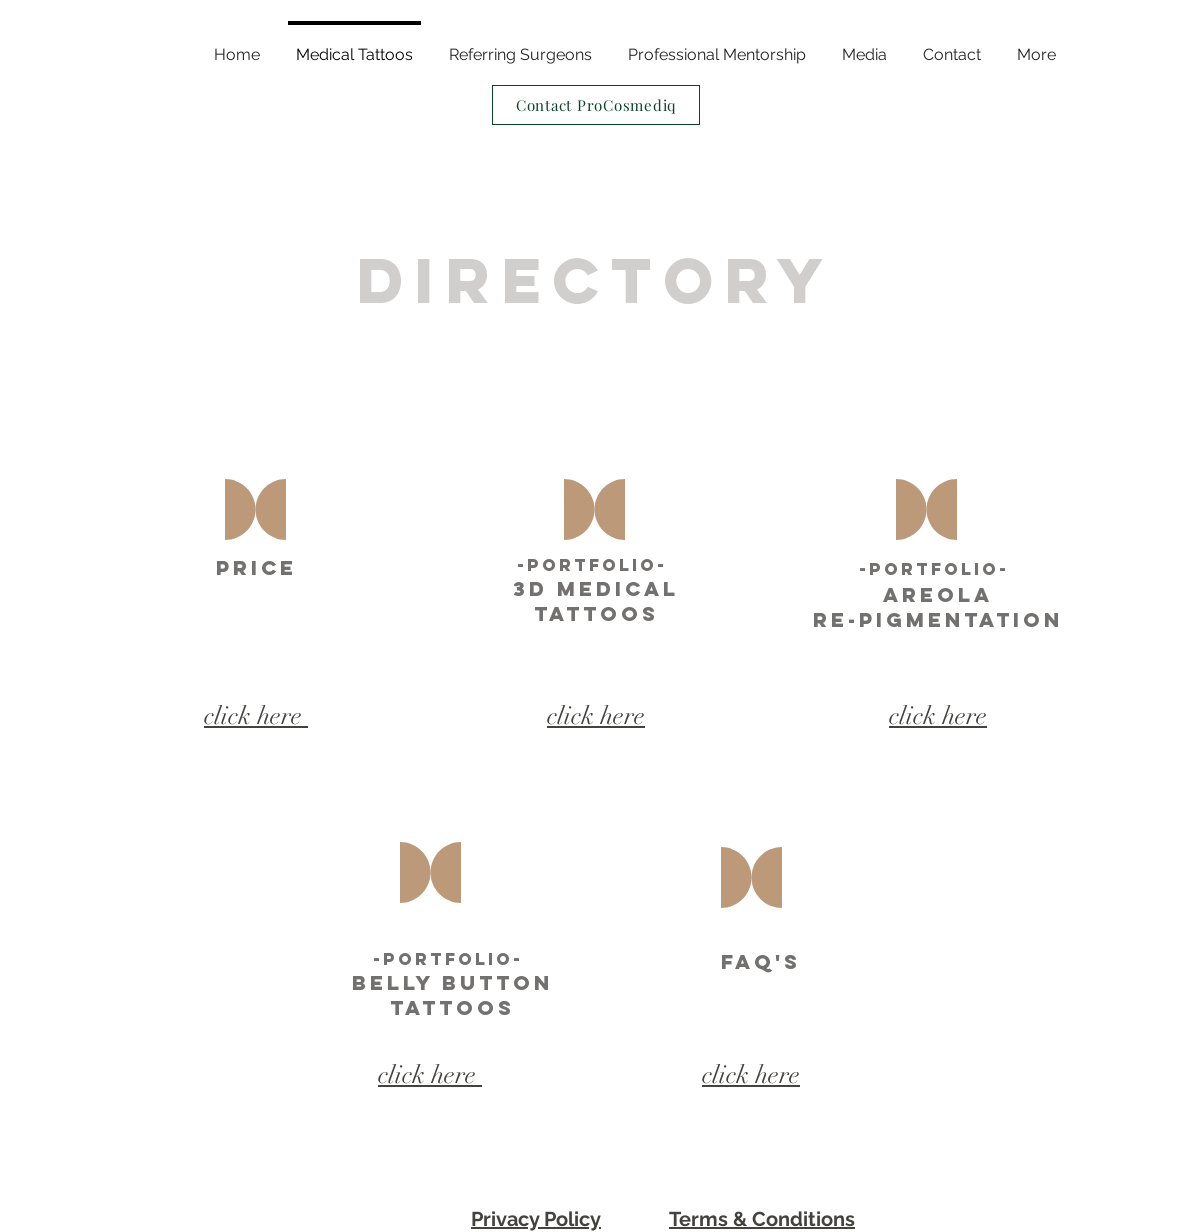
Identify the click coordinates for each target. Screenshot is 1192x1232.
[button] (1036, 45)
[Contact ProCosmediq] (596, 105)
